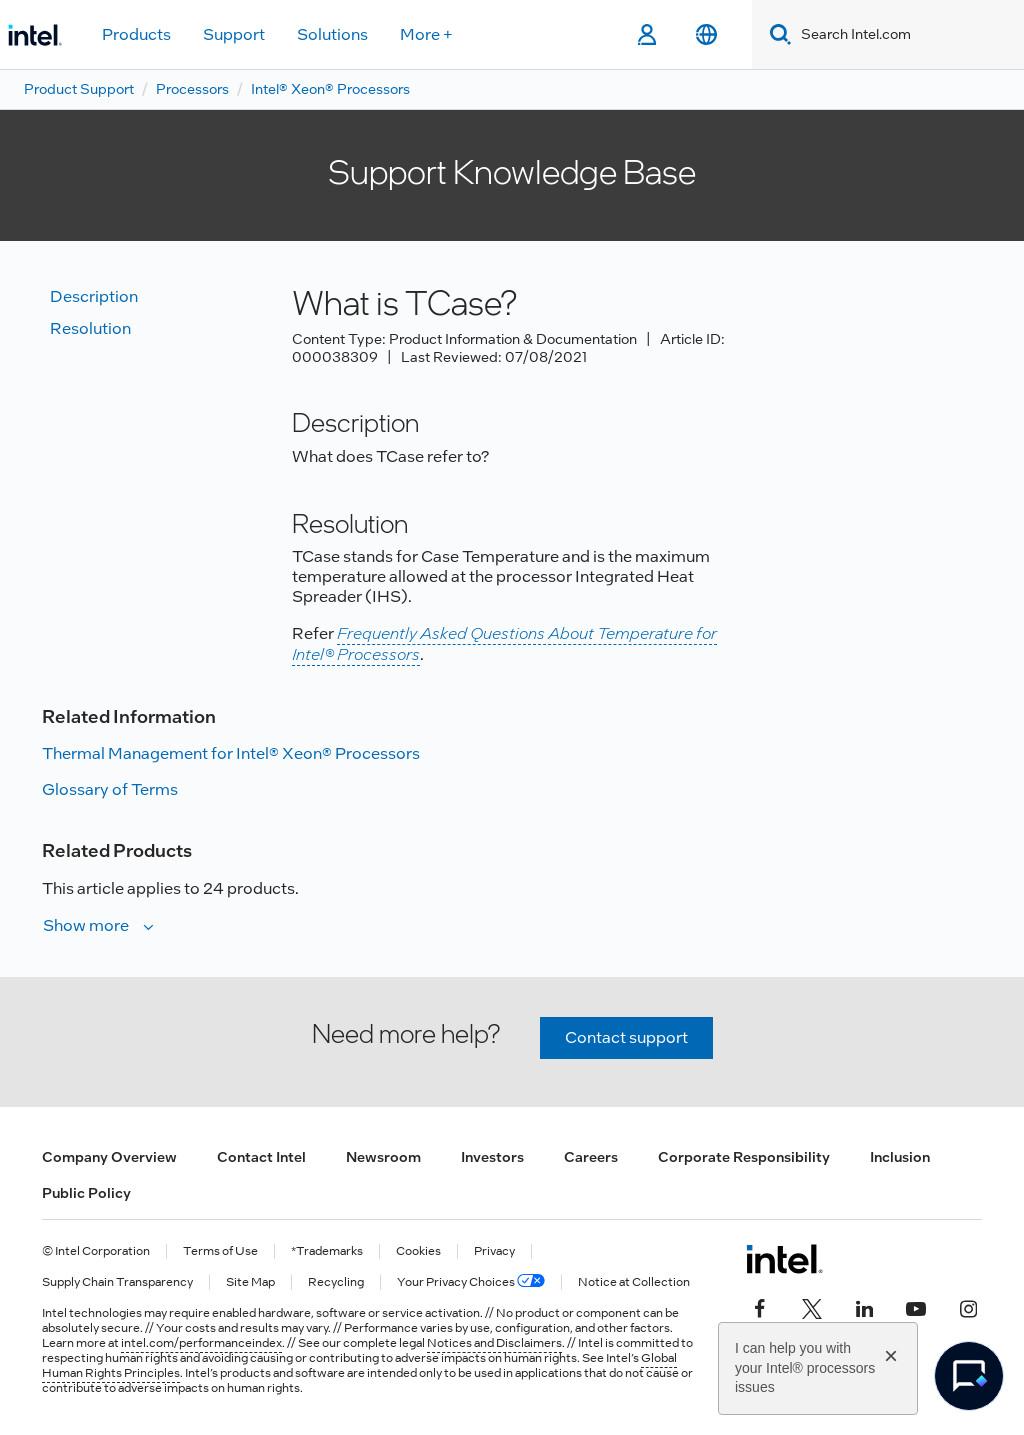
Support (234, 34)
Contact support (626, 1037)
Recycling (336, 1282)
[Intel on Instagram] (968, 1307)
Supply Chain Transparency (117, 1282)
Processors (192, 89)
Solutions (332, 34)
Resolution (90, 328)
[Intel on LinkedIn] (864, 1307)
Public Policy (86, 1193)
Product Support (79, 89)
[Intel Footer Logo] (784, 1259)
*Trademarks (327, 1251)
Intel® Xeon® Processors (330, 89)
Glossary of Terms (110, 789)
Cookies (418, 1251)
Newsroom (383, 1157)
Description (94, 296)
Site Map (250, 1282)
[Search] (776, 34)
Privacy (494, 1251)
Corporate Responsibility (744, 1157)
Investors (492, 1157)
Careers (591, 1157)
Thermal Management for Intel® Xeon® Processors (231, 753)
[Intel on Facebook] (760, 1307)
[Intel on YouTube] (916, 1307)
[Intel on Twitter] (812, 1307)
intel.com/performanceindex (201, 1343)
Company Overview (109, 1157)
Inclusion (900, 1157)
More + (426, 34)
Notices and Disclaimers (494, 1343)
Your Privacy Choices (471, 1282)
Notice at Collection (634, 1282)
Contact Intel (261, 1157)
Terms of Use (220, 1251)
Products (136, 34)
